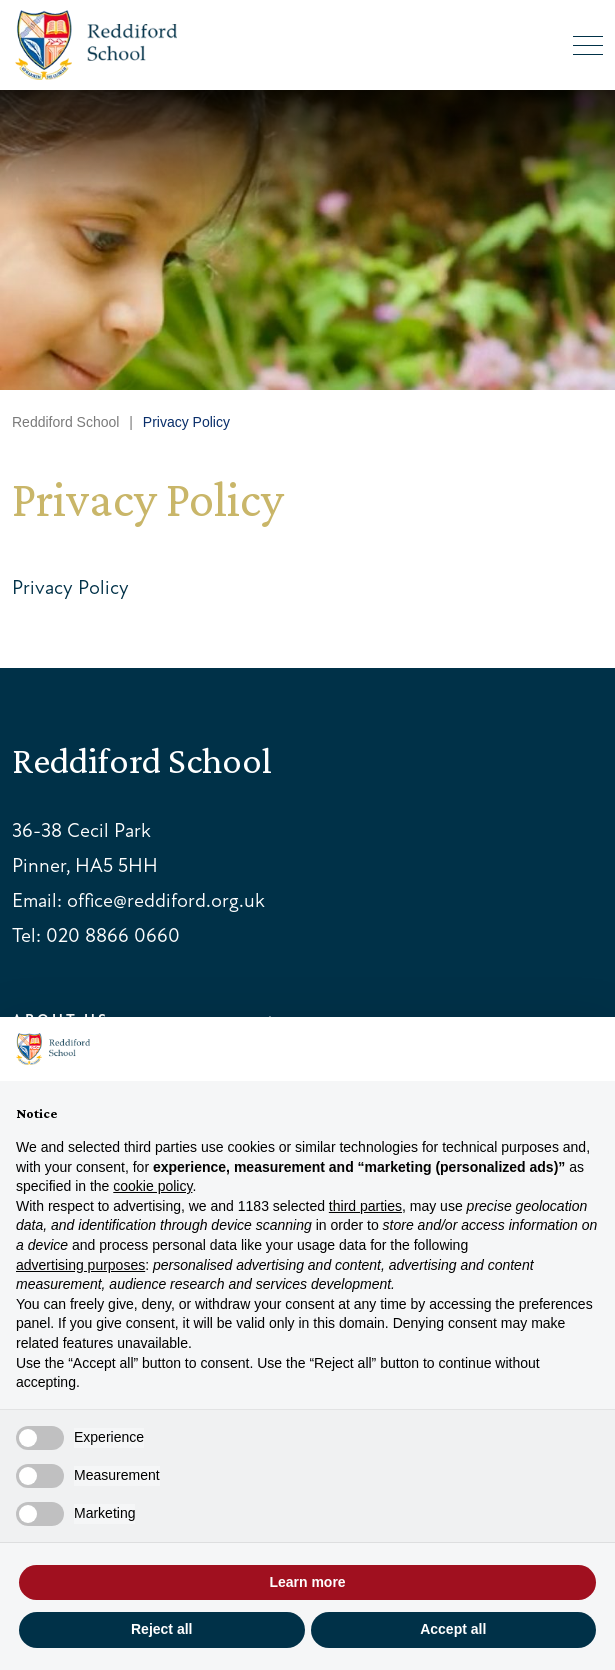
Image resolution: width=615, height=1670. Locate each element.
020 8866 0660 (113, 935)
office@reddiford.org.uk (166, 900)
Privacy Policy (70, 587)
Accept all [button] (453, 1629)
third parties (365, 1206)
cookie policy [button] (152, 1186)
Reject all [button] (161, 1629)
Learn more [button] (307, 1582)
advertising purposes (80, 1265)
